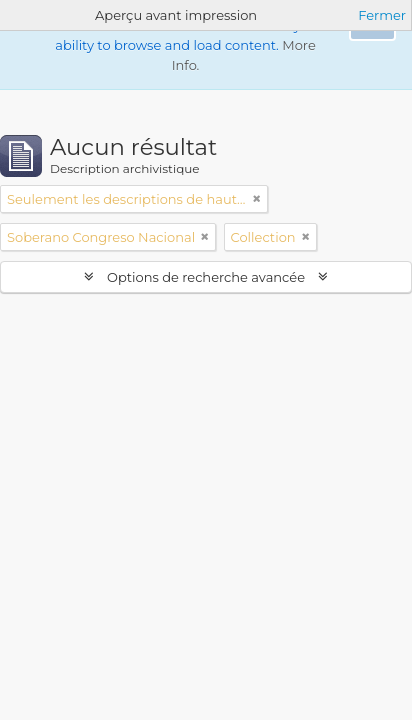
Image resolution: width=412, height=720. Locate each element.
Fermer (382, 15)
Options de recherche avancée (206, 277)
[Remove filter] (257, 199)
